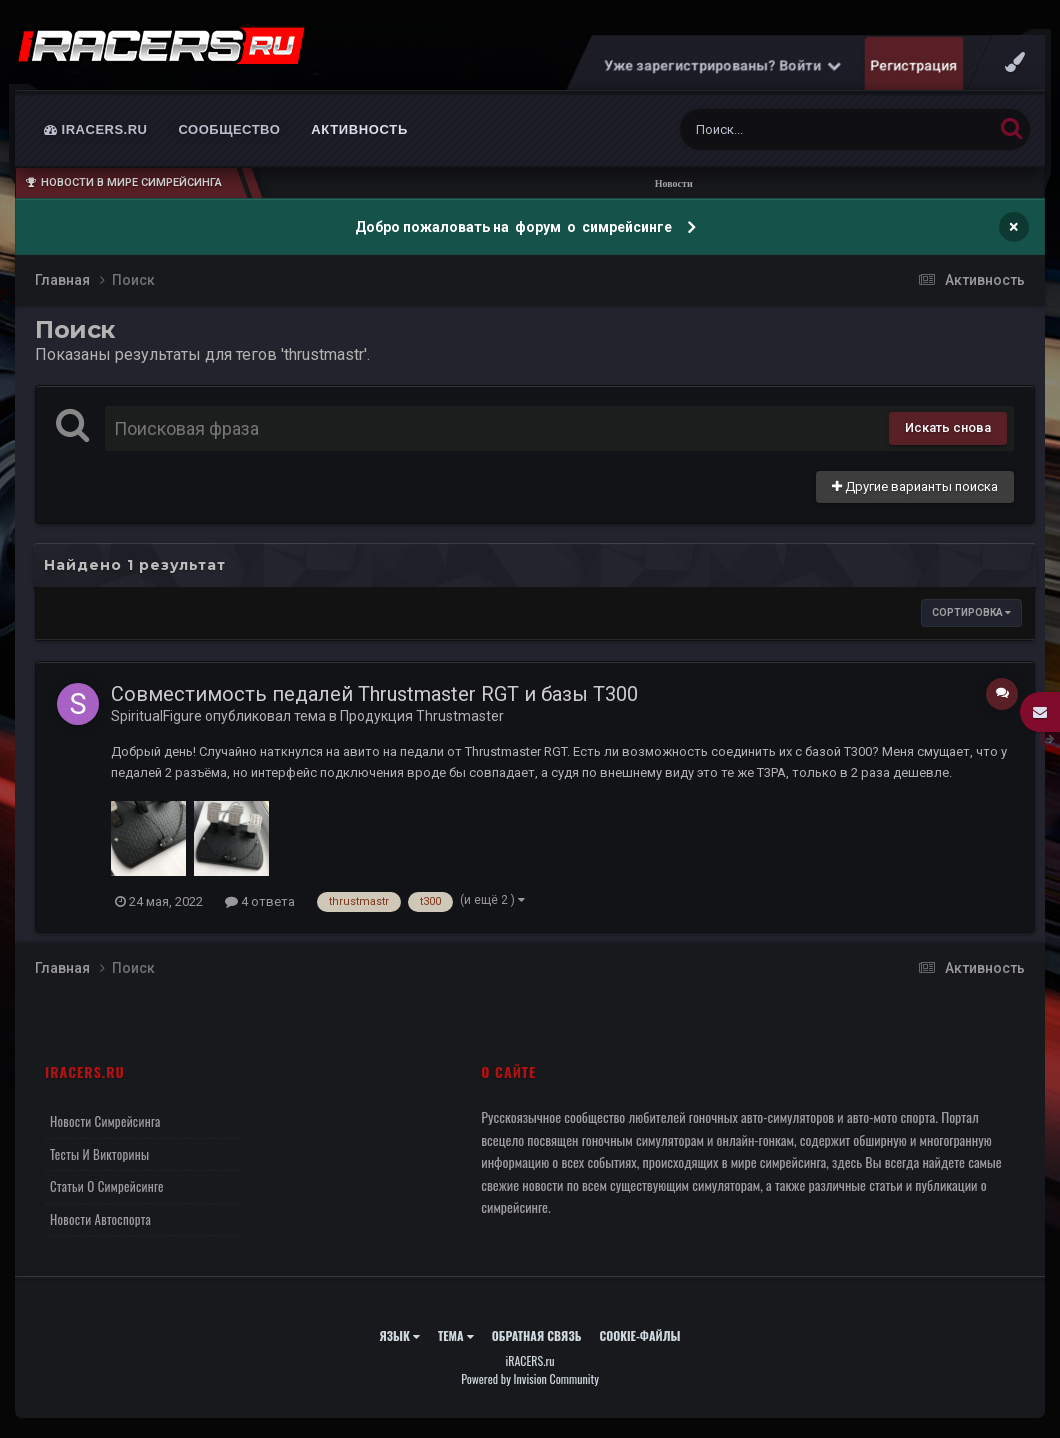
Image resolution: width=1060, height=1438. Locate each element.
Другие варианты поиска (915, 486)
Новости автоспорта (100, 1219)
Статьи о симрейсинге (107, 1186)
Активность (359, 129)
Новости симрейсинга (105, 1121)
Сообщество (230, 129)
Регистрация (914, 65)
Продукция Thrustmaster (422, 716)
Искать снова (948, 427)
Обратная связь (537, 1335)
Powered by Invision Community (530, 1378)
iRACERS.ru (96, 129)
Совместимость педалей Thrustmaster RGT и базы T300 (374, 694)
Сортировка (971, 612)
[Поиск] (799, 129)
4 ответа (260, 901)
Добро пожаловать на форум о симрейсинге (515, 227)
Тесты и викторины (99, 1154)
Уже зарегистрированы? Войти (723, 65)
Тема (456, 1335)
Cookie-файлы (639, 1335)
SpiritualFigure (156, 716)
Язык (399, 1335)
